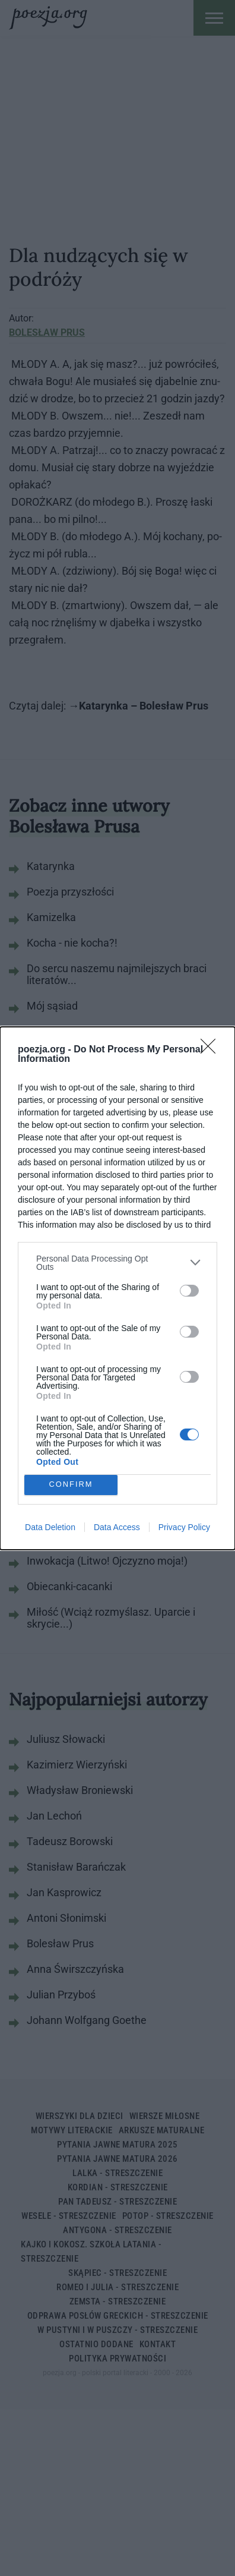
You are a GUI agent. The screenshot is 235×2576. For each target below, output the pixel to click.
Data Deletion (50, 1527)
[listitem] (117, 1262)
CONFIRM (71, 1484)
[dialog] (117, 1288)
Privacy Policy (184, 1527)
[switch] (189, 1291)
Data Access (117, 1527)
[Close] (212, 1050)
